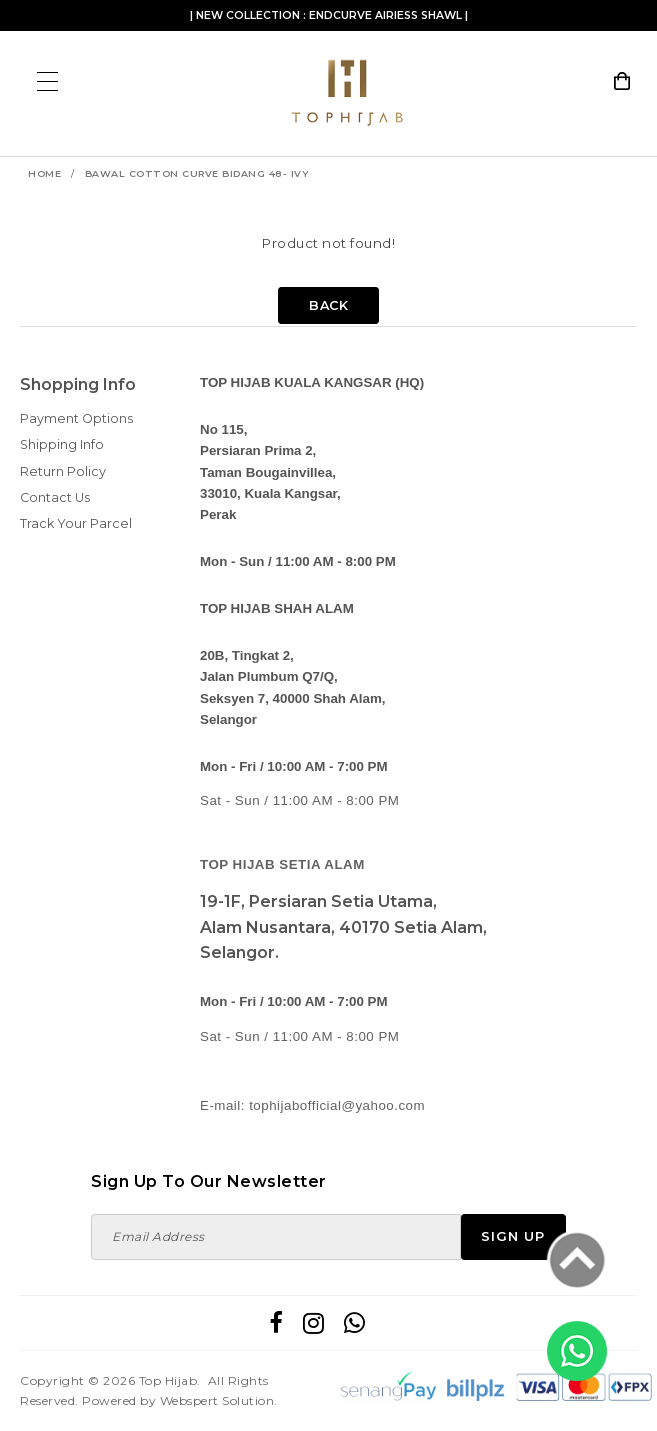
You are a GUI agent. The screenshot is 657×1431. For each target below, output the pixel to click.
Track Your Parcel (76, 523)
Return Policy (63, 471)
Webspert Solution (217, 1400)
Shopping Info (78, 384)
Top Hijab (168, 1380)
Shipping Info (62, 444)
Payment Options (76, 418)
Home (44, 173)
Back (328, 305)
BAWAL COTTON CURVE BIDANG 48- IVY (197, 173)
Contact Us (55, 497)
